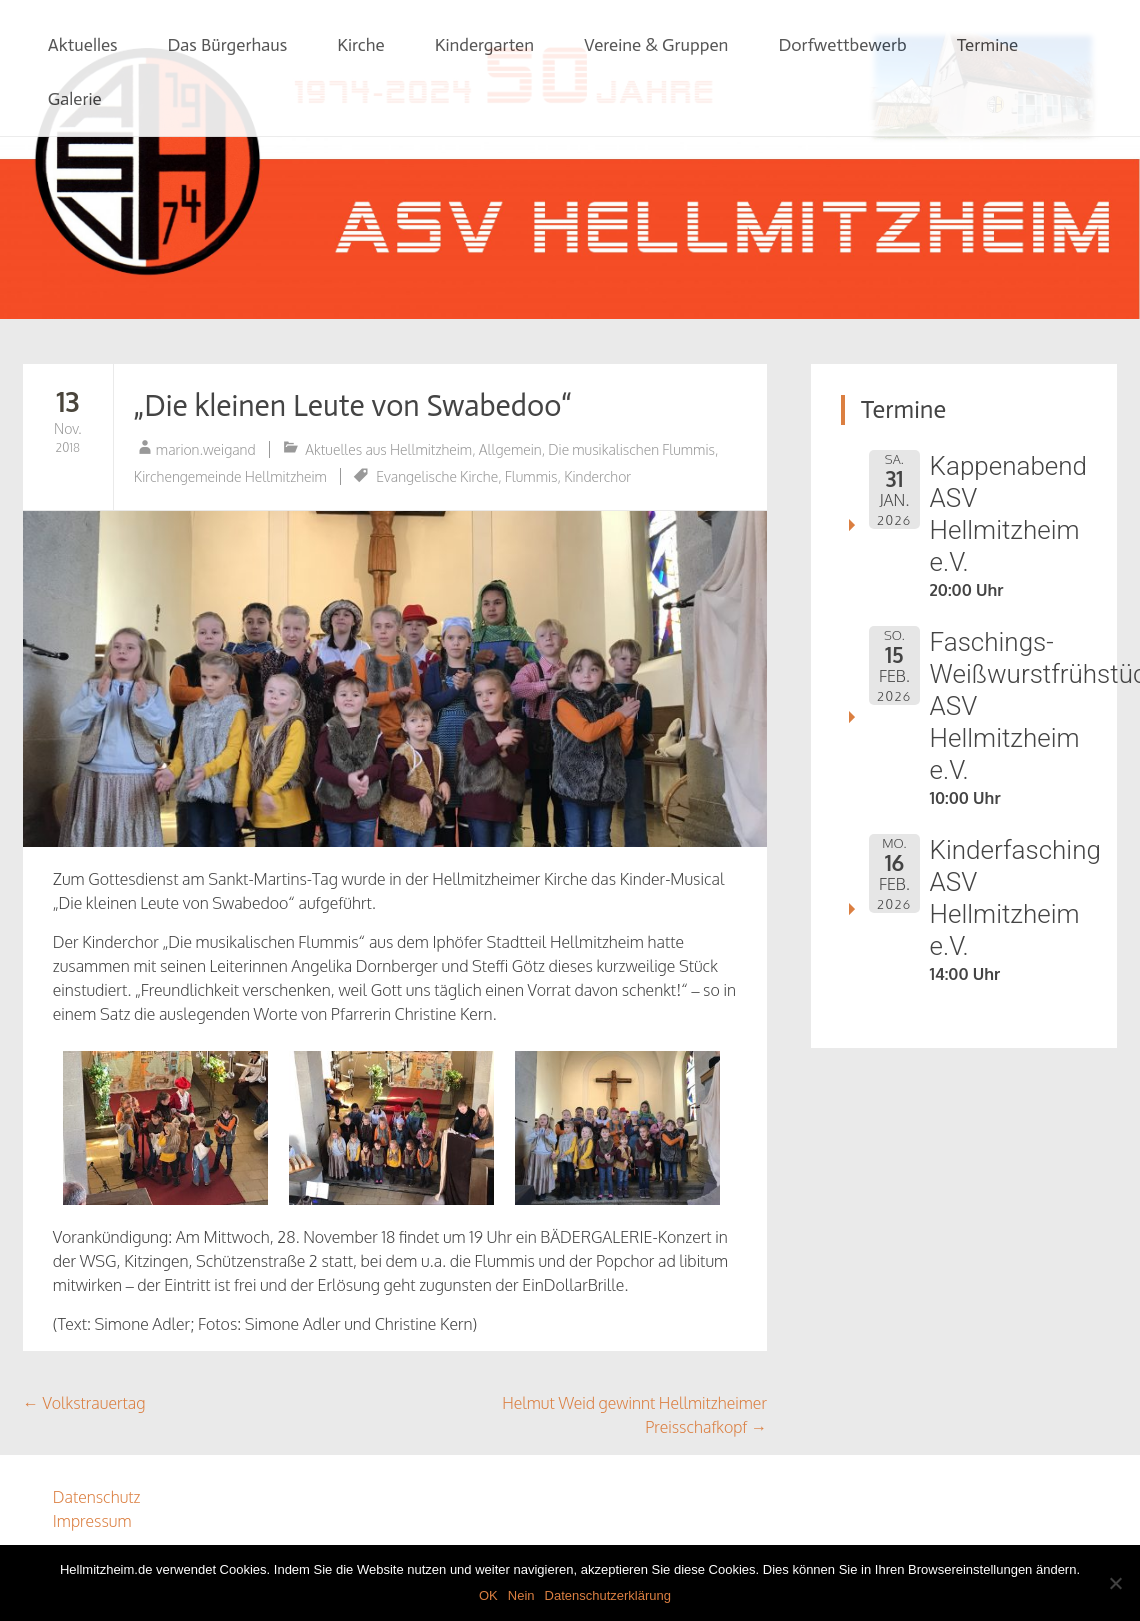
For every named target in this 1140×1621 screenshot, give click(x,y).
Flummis (531, 476)
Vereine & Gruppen (656, 45)
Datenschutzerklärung (608, 1595)
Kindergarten (484, 45)
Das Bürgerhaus (228, 45)
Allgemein (510, 449)
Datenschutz (97, 1497)
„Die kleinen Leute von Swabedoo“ (353, 406)
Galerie (75, 99)
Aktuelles (83, 45)
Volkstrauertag (84, 1403)
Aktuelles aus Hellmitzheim (388, 449)
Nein (521, 1595)
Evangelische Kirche (437, 476)
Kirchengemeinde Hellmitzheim (230, 476)
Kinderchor (597, 476)
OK (488, 1595)
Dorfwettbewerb (842, 45)
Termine (988, 45)
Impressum (92, 1521)
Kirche (360, 45)
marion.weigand (206, 449)
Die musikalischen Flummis (631, 449)
